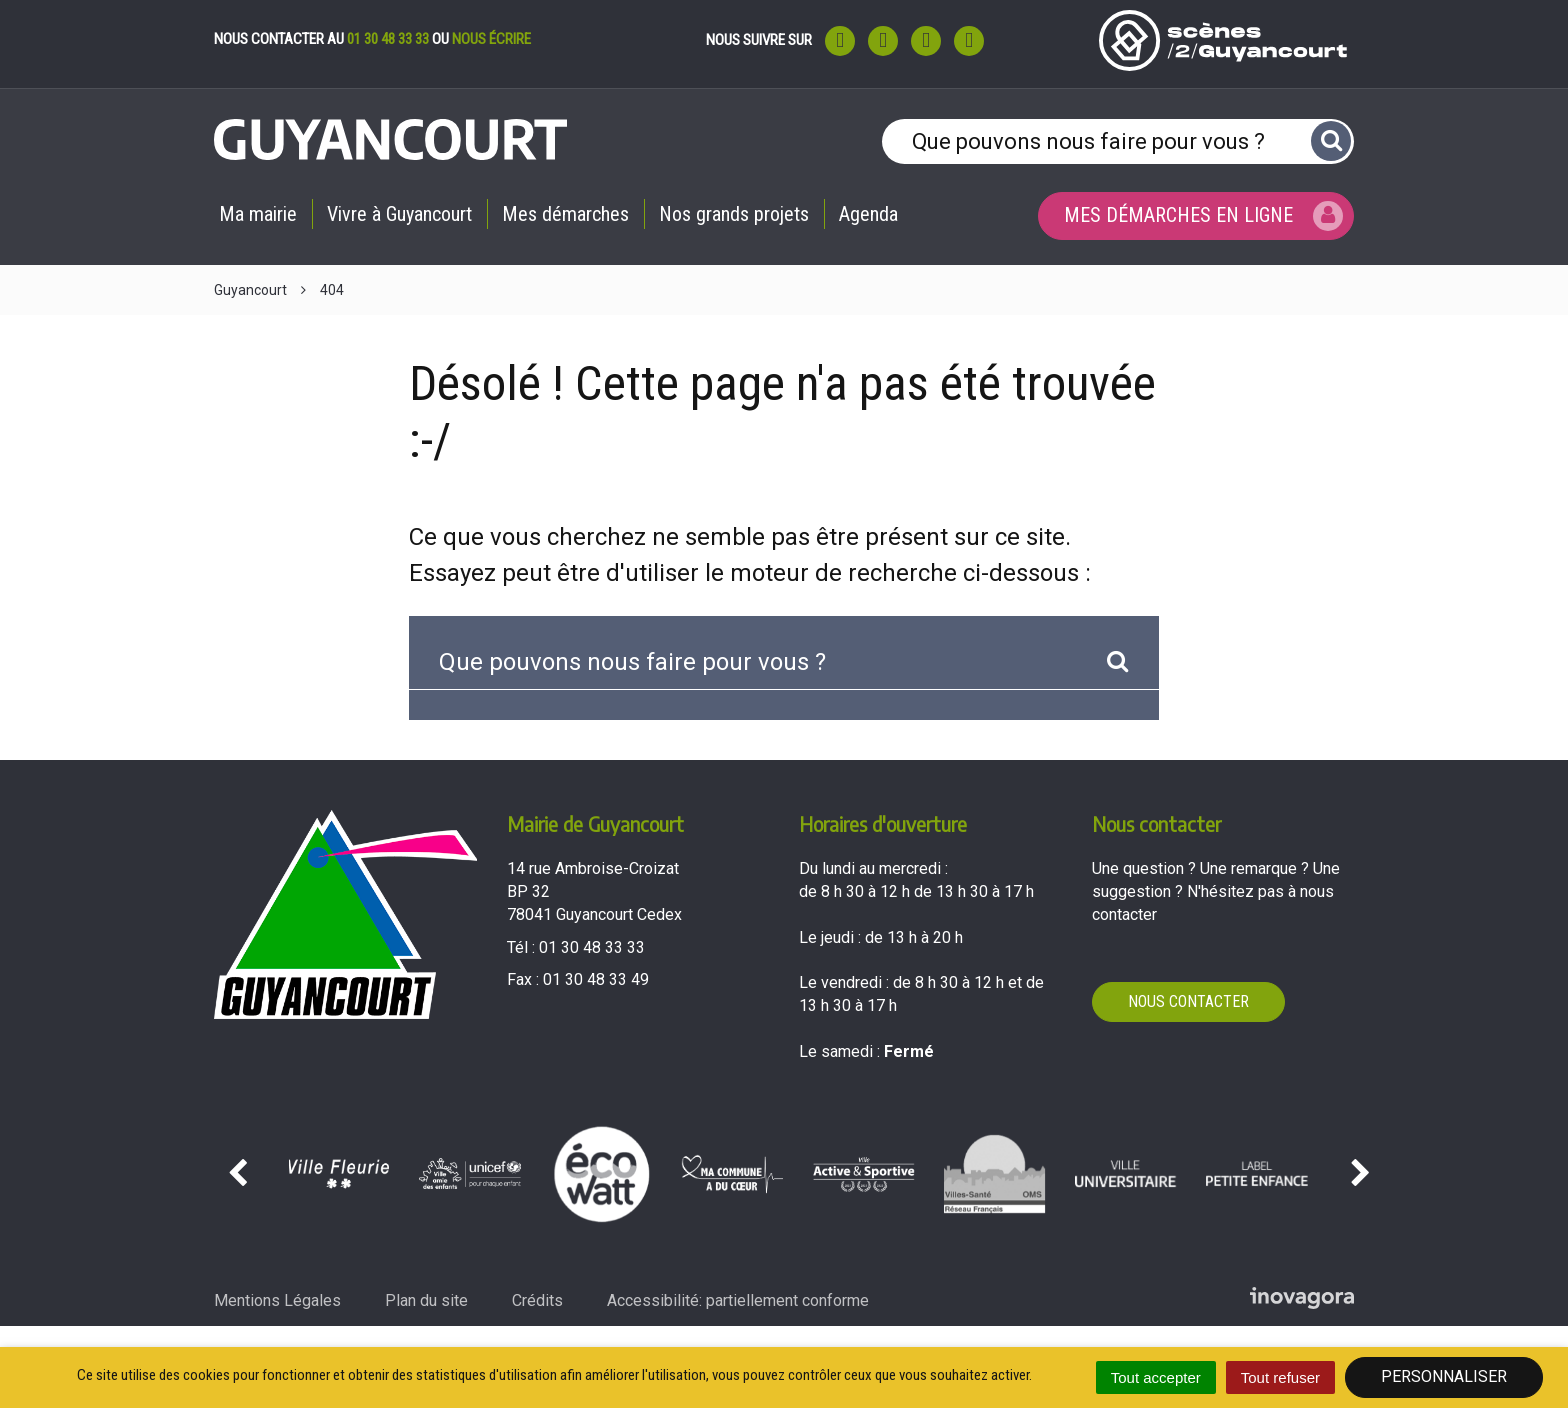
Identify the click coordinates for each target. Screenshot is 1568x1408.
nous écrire (491, 39)
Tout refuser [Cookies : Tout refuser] (1280, 1377)
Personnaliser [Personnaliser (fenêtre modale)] (1444, 1376)
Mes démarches (565, 214)
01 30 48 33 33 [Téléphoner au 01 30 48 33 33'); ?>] (592, 947)
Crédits (537, 1300)
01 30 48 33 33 (388, 39)
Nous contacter (1188, 1001)
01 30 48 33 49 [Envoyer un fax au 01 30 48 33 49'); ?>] (596, 979)
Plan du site (426, 1300)
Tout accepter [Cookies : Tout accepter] (1156, 1377)
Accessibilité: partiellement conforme (738, 1300)
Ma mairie (258, 214)
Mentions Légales (277, 1300)
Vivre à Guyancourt (399, 214)
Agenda (868, 214)
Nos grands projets (734, 214)
